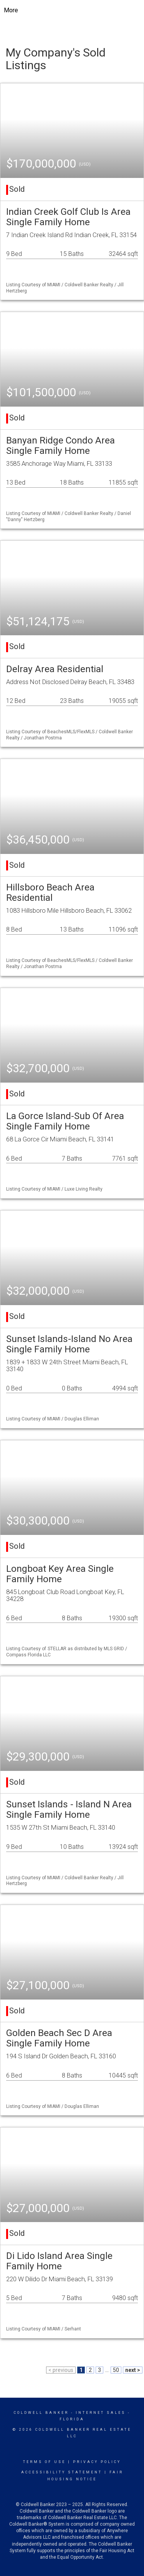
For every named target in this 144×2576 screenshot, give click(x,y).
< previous (60, 2370)
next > (132, 2370)
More (11, 10)
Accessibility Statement (61, 2472)
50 (116, 2370)
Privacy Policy (97, 2462)
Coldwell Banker (41, 2413)
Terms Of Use (44, 2462)
